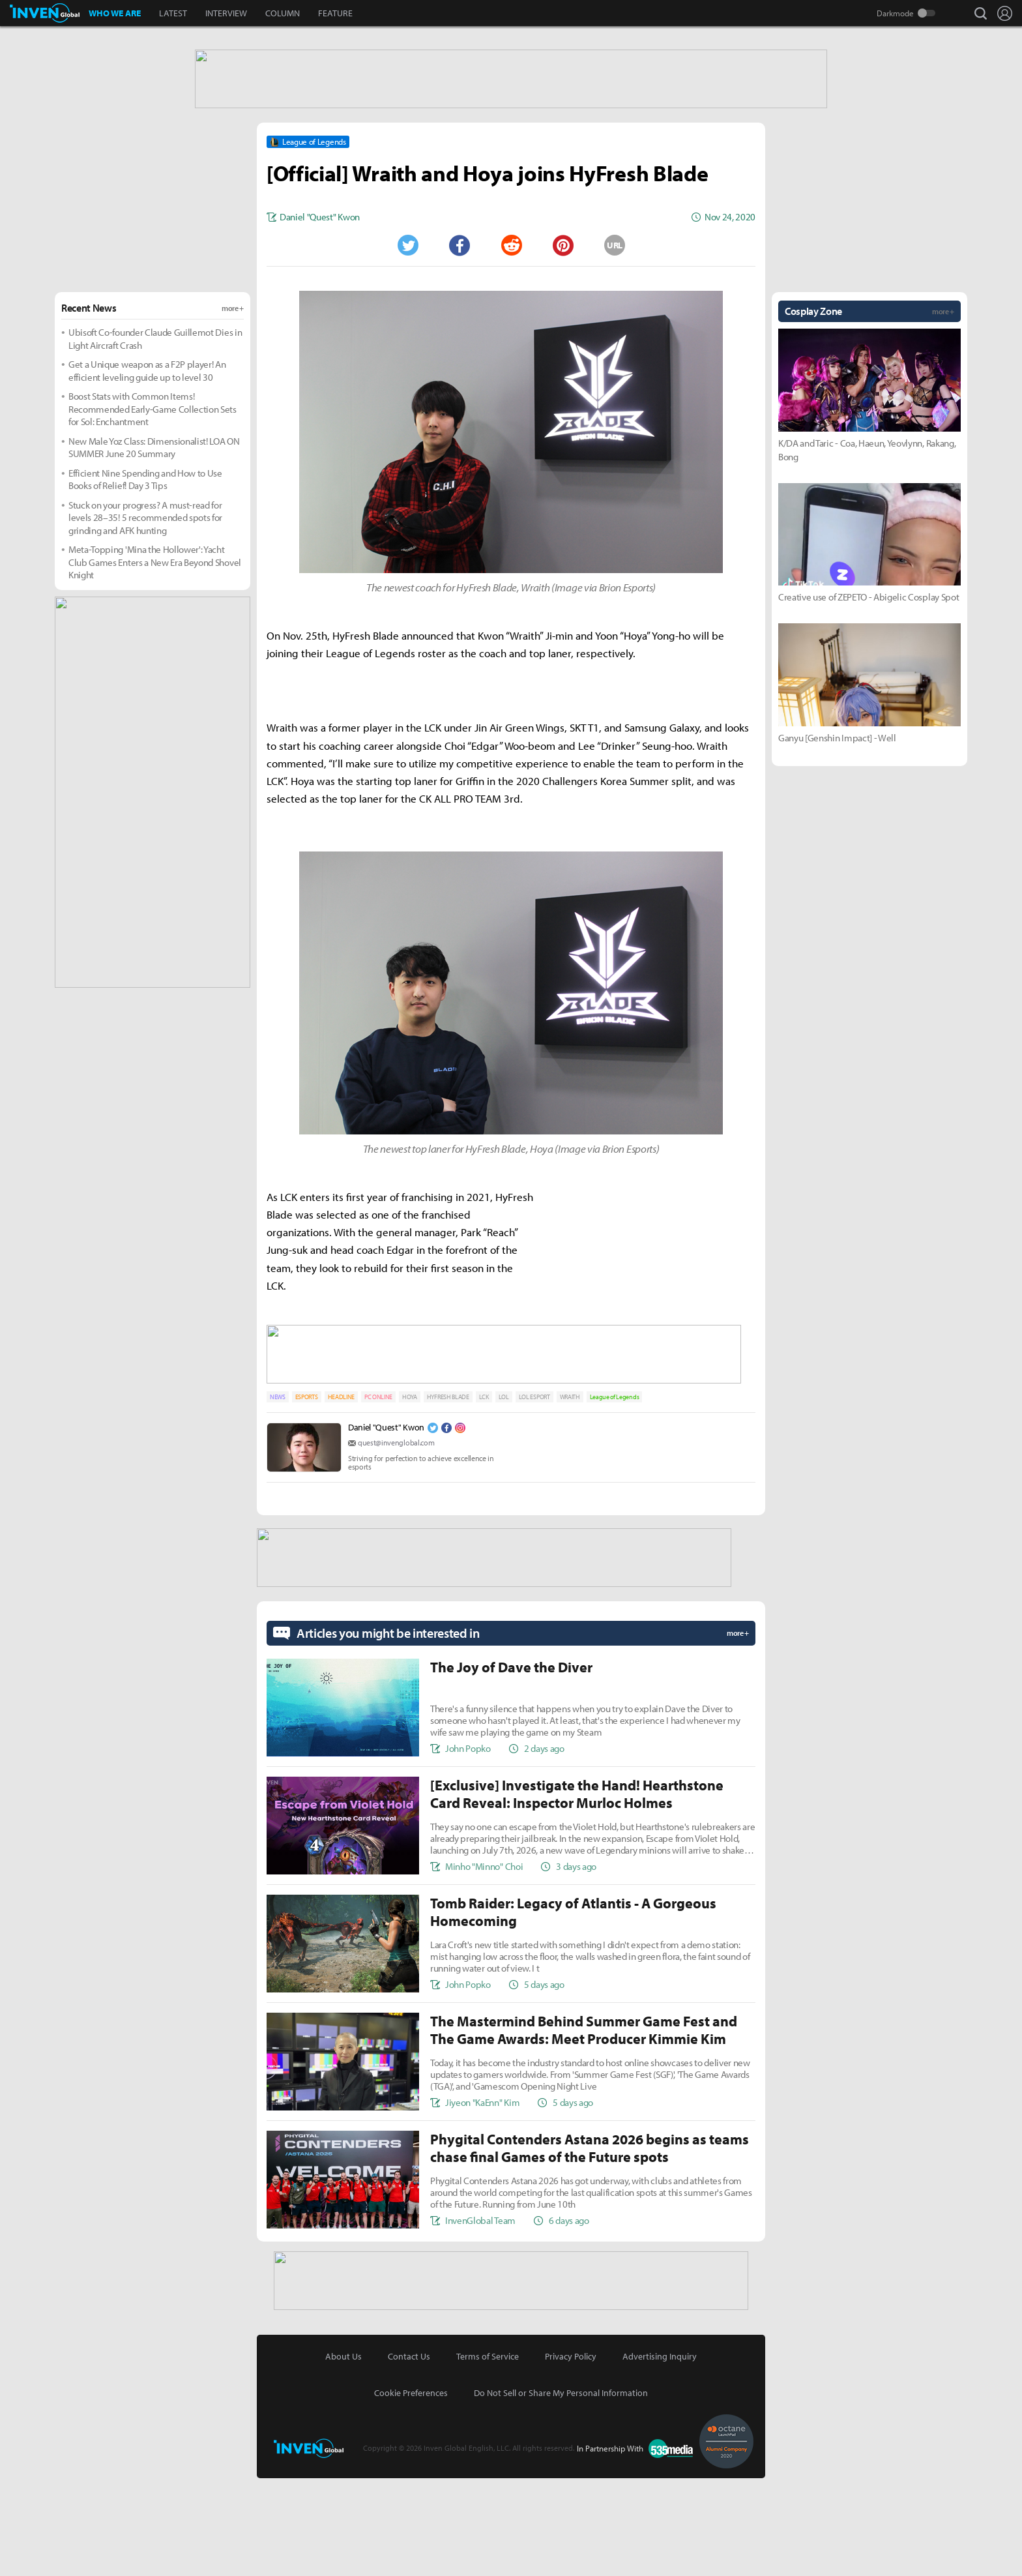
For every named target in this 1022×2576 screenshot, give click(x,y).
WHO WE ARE (115, 13)
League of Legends (614, 1497)
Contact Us (409, 2454)
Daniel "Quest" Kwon (386, 1527)
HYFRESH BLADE (448, 1497)
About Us (343, 2454)
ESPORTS (306, 1497)
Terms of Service (487, 2454)
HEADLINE (341, 1497)
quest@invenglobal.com (396, 1543)
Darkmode (895, 13)
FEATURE (335, 13)
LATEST (173, 13)
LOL (504, 1497)
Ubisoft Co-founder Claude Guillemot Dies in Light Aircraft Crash (155, 441)
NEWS (277, 1497)
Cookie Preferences (411, 2490)
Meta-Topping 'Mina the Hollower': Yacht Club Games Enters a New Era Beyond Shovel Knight (154, 665)
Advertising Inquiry (659, 2454)
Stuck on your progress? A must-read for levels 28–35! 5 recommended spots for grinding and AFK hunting (145, 621)
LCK (484, 1497)
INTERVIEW (226, 13)
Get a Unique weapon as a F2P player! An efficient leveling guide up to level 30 (147, 473)
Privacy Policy (570, 2454)
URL (614, 348)
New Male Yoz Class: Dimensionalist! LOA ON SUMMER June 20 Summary (154, 550)
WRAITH (570, 1497)
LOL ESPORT (534, 1497)
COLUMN (282, 13)
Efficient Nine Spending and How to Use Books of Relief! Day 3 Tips (145, 582)
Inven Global (45, 13)
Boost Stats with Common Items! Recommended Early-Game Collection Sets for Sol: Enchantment (152, 512)
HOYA (409, 1497)
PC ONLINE (378, 1497)
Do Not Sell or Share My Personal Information (561, 2490)
